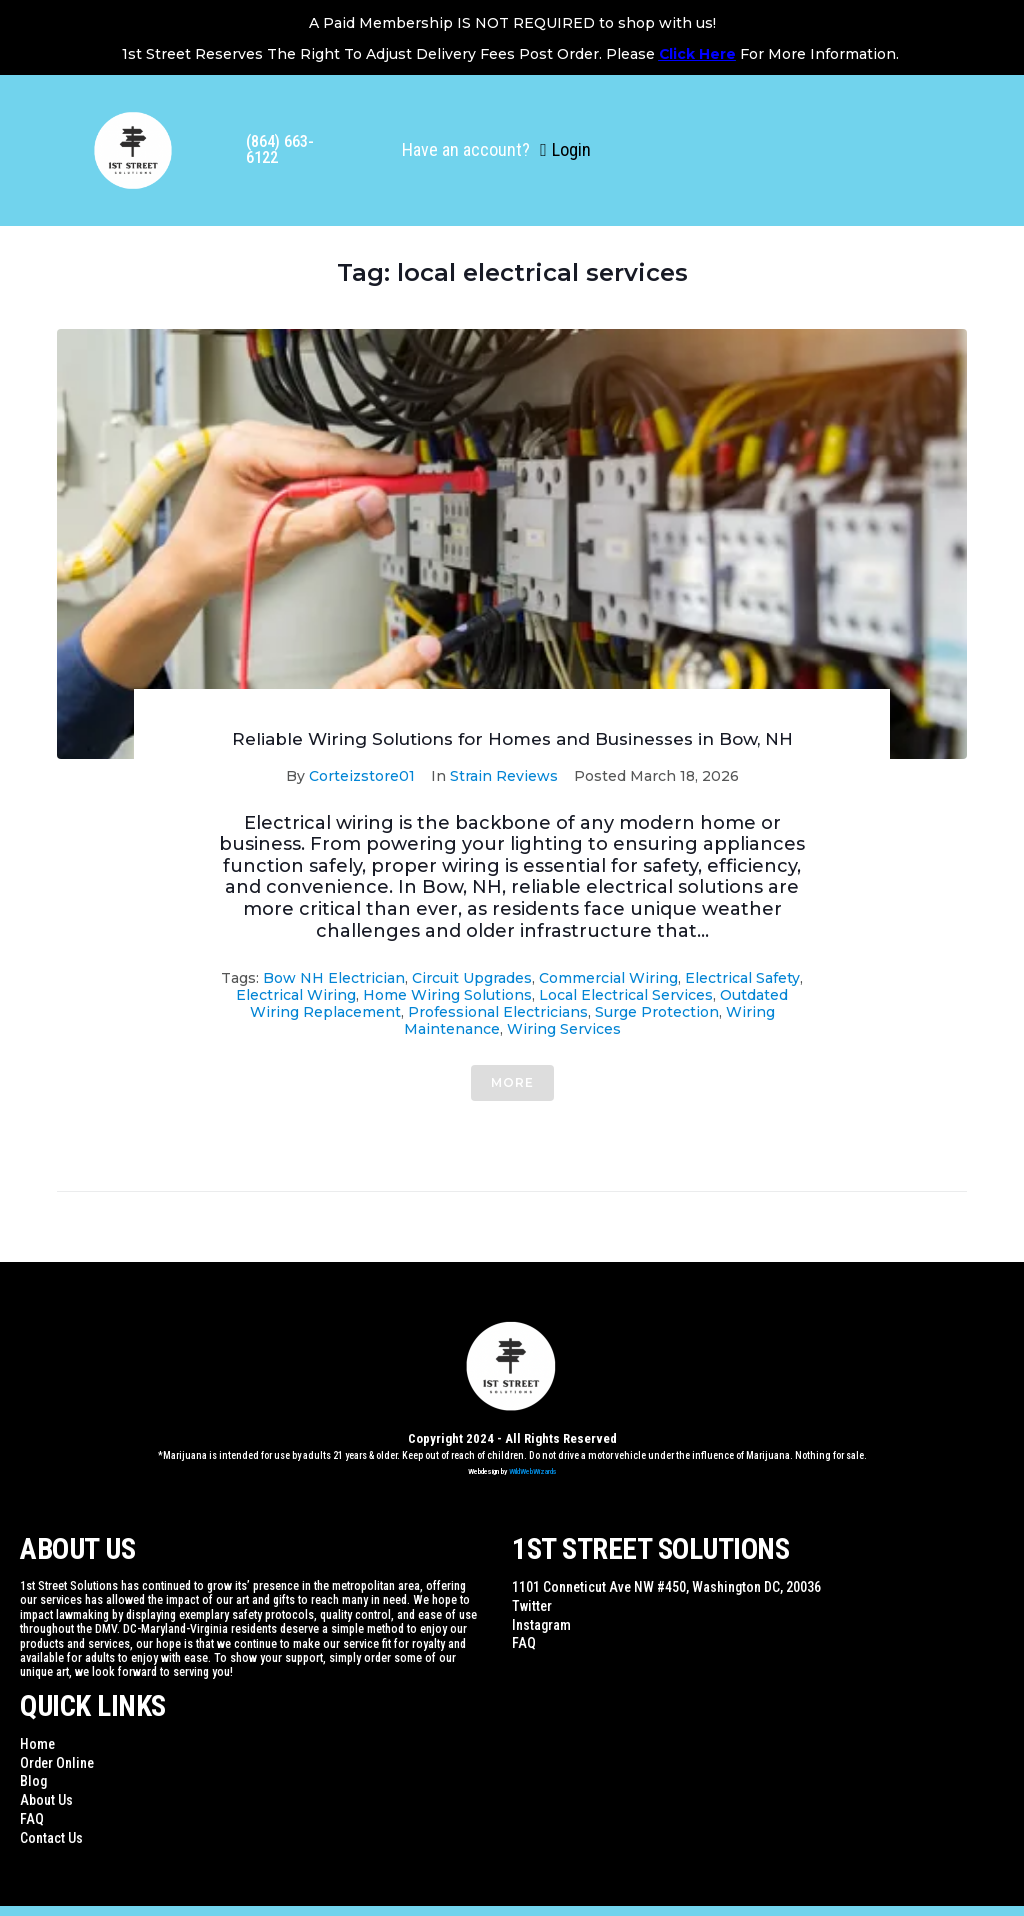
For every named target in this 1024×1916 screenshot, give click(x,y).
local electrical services (626, 995)
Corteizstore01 (362, 776)
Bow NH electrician (334, 978)
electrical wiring (296, 995)
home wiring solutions (447, 995)
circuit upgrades (472, 978)
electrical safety (742, 978)
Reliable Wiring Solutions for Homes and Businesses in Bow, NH (512, 739)
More (512, 1082)
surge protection (657, 1012)
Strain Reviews (504, 776)
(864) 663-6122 (280, 149)
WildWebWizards (533, 1471)
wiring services (564, 1029)
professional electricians (498, 1012)
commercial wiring (608, 978)
